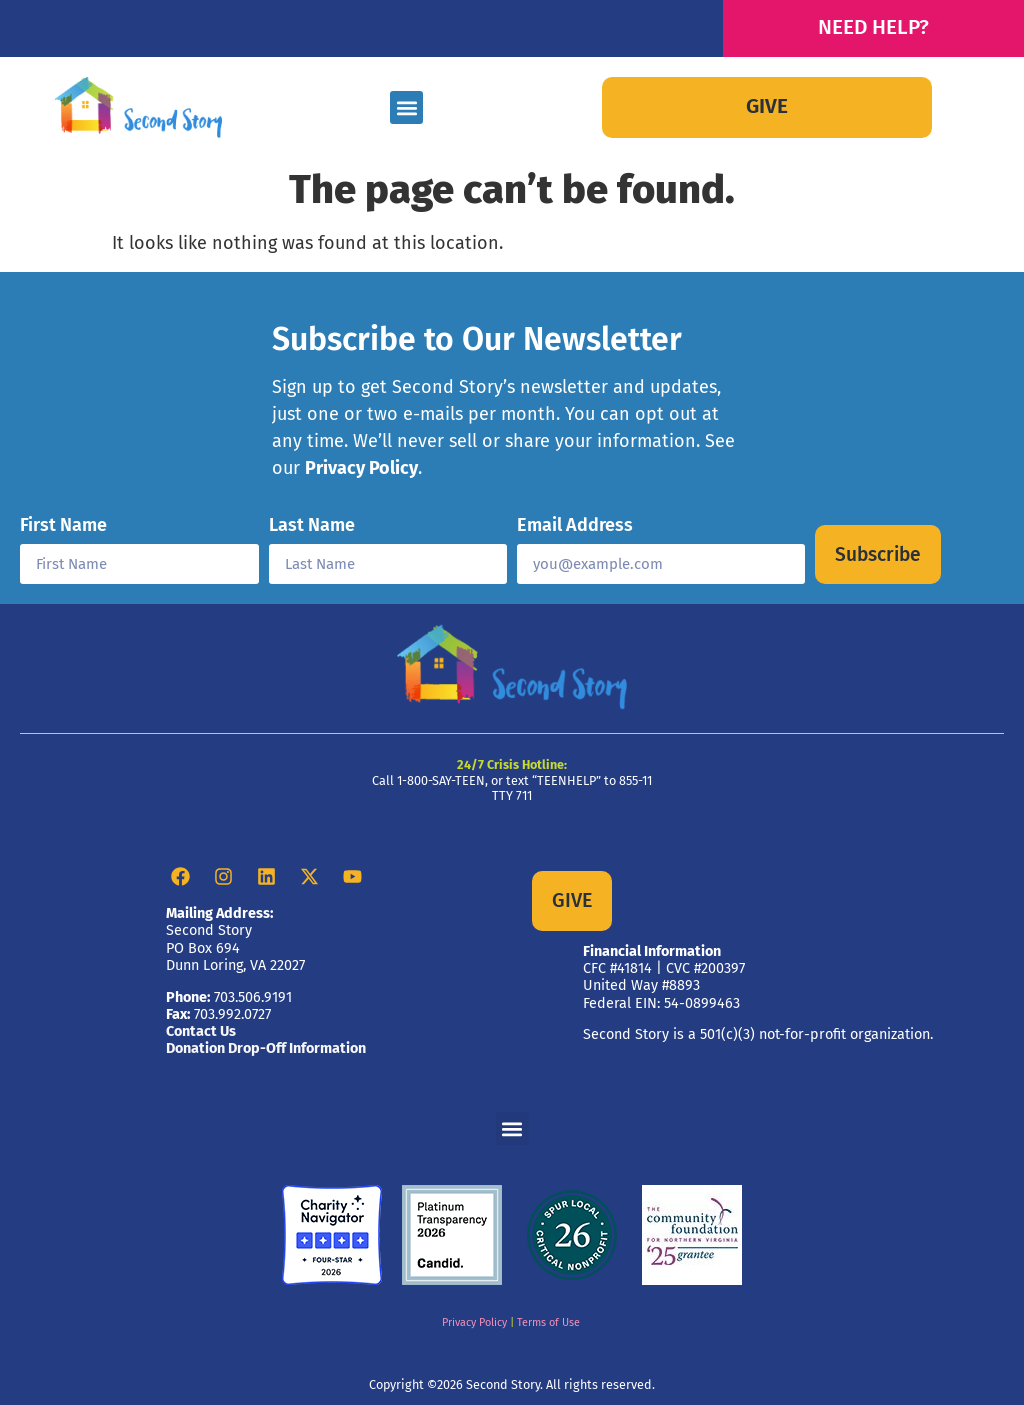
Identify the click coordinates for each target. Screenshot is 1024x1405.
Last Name (312, 526)
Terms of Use (548, 1322)
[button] (406, 107)
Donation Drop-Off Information (266, 1048)
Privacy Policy (361, 468)
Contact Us (201, 1031)
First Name (63, 526)
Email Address (575, 526)
